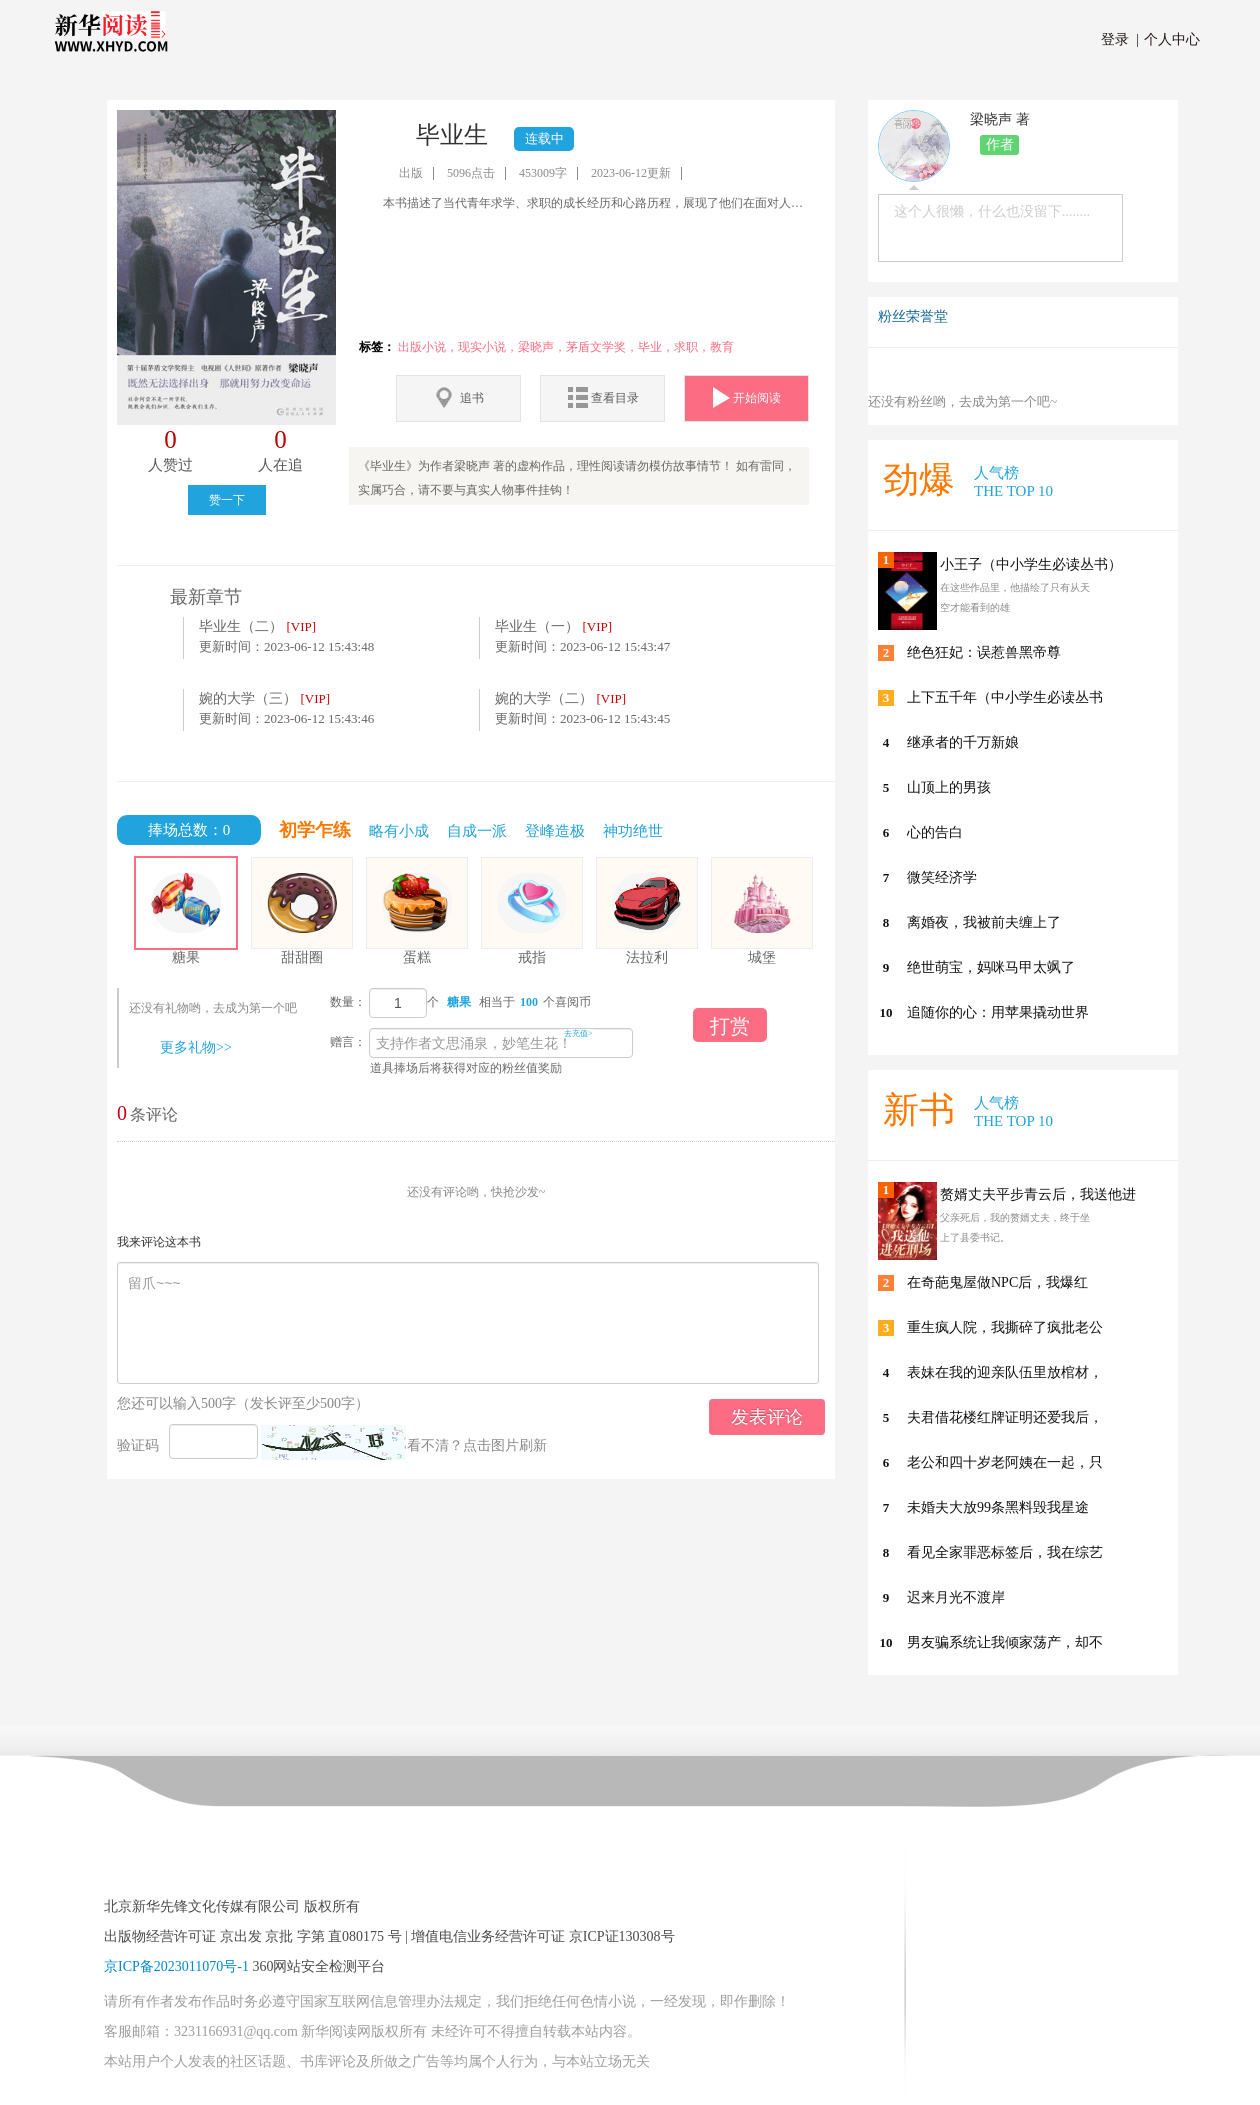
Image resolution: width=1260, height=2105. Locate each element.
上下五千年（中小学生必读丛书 (1005, 697)
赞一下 (227, 500)
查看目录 (603, 397)
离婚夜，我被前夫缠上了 (984, 922)
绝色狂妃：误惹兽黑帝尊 (984, 652)
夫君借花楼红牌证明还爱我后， (1005, 1417)
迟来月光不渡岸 (956, 1597)
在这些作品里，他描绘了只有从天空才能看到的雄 (1015, 597)
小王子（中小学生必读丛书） (1031, 564)
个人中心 (1168, 39)
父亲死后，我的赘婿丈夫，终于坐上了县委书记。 (1015, 1227)
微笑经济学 (942, 877)
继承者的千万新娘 (963, 742)
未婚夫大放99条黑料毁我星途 (998, 1507)
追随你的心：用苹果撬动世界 (998, 1012)
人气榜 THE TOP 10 (1013, 482)
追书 (458, 397)
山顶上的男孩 (949, 787)
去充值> (578, 1033)
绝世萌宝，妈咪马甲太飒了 (991, 967)
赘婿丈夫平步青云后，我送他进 (1038, 1194)
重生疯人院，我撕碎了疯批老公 (1005, 1327)
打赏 (730, 1026)
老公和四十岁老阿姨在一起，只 (1005, 1462)
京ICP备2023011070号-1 (176, 1966)
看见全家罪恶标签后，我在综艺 (1005, 1552)
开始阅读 (747, 397)
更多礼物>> (196, 1047)
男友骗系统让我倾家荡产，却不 (1005, 1642)
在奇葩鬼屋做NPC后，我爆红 (997, 1282)
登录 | (1120, 39)
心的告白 (935, 832)
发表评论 (767, 1417)
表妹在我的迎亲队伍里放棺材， (1005, 1372)
